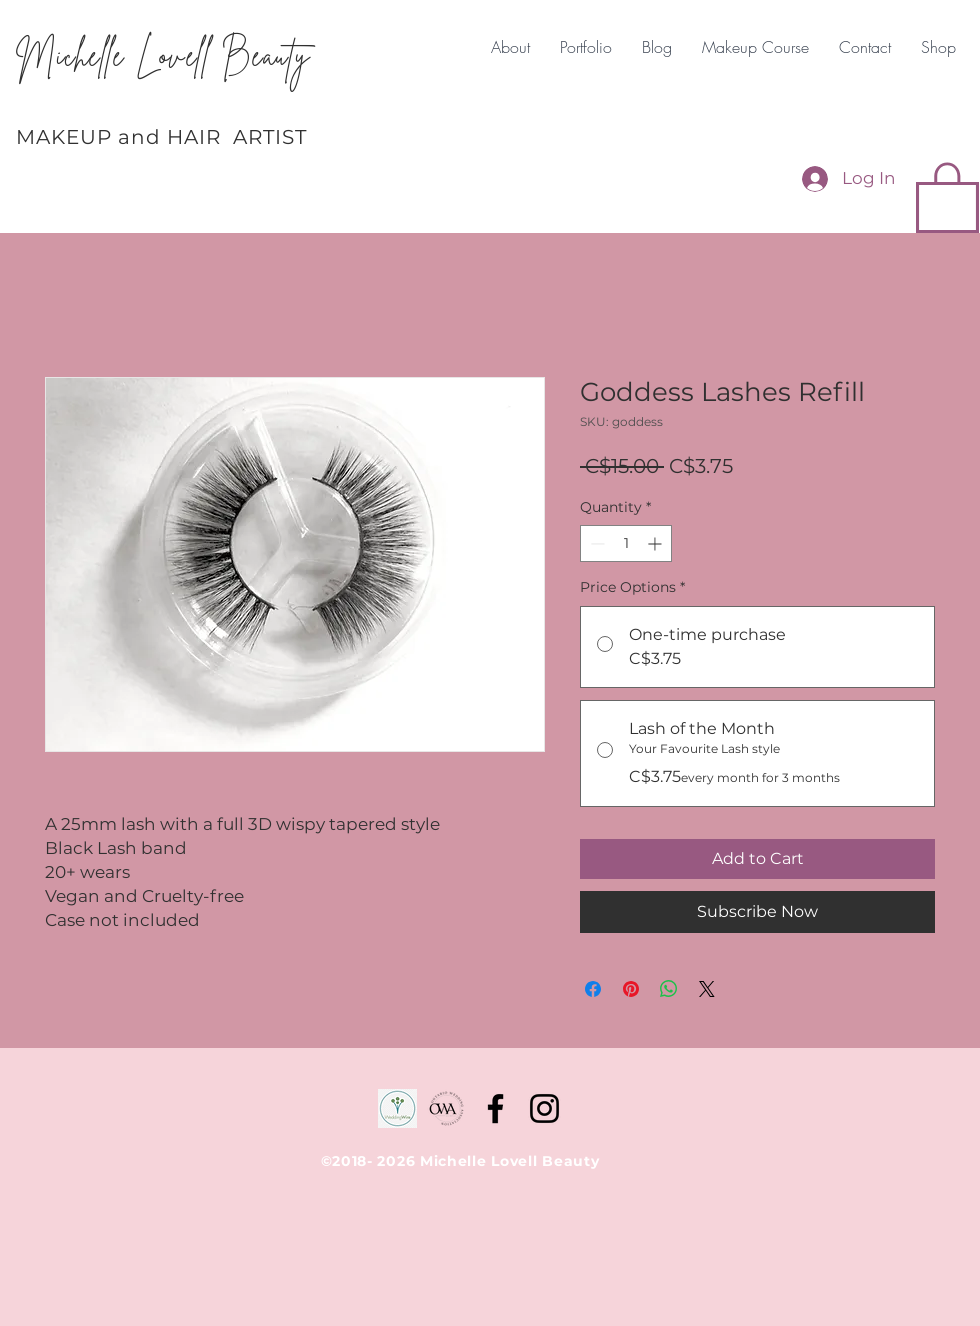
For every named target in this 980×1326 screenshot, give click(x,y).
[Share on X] (707, 989)
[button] (947, 195)
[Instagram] (544, 1108)
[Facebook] (495, 1108)
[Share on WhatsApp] (669, 989)
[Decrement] (595, 543)
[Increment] (656, 543)
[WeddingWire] (397, 1108)
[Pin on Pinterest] (631, 989)
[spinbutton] (626, 543)
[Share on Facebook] (593, 989)
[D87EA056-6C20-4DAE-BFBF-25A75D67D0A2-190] (446, 1108)
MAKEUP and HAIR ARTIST (161, 137)
